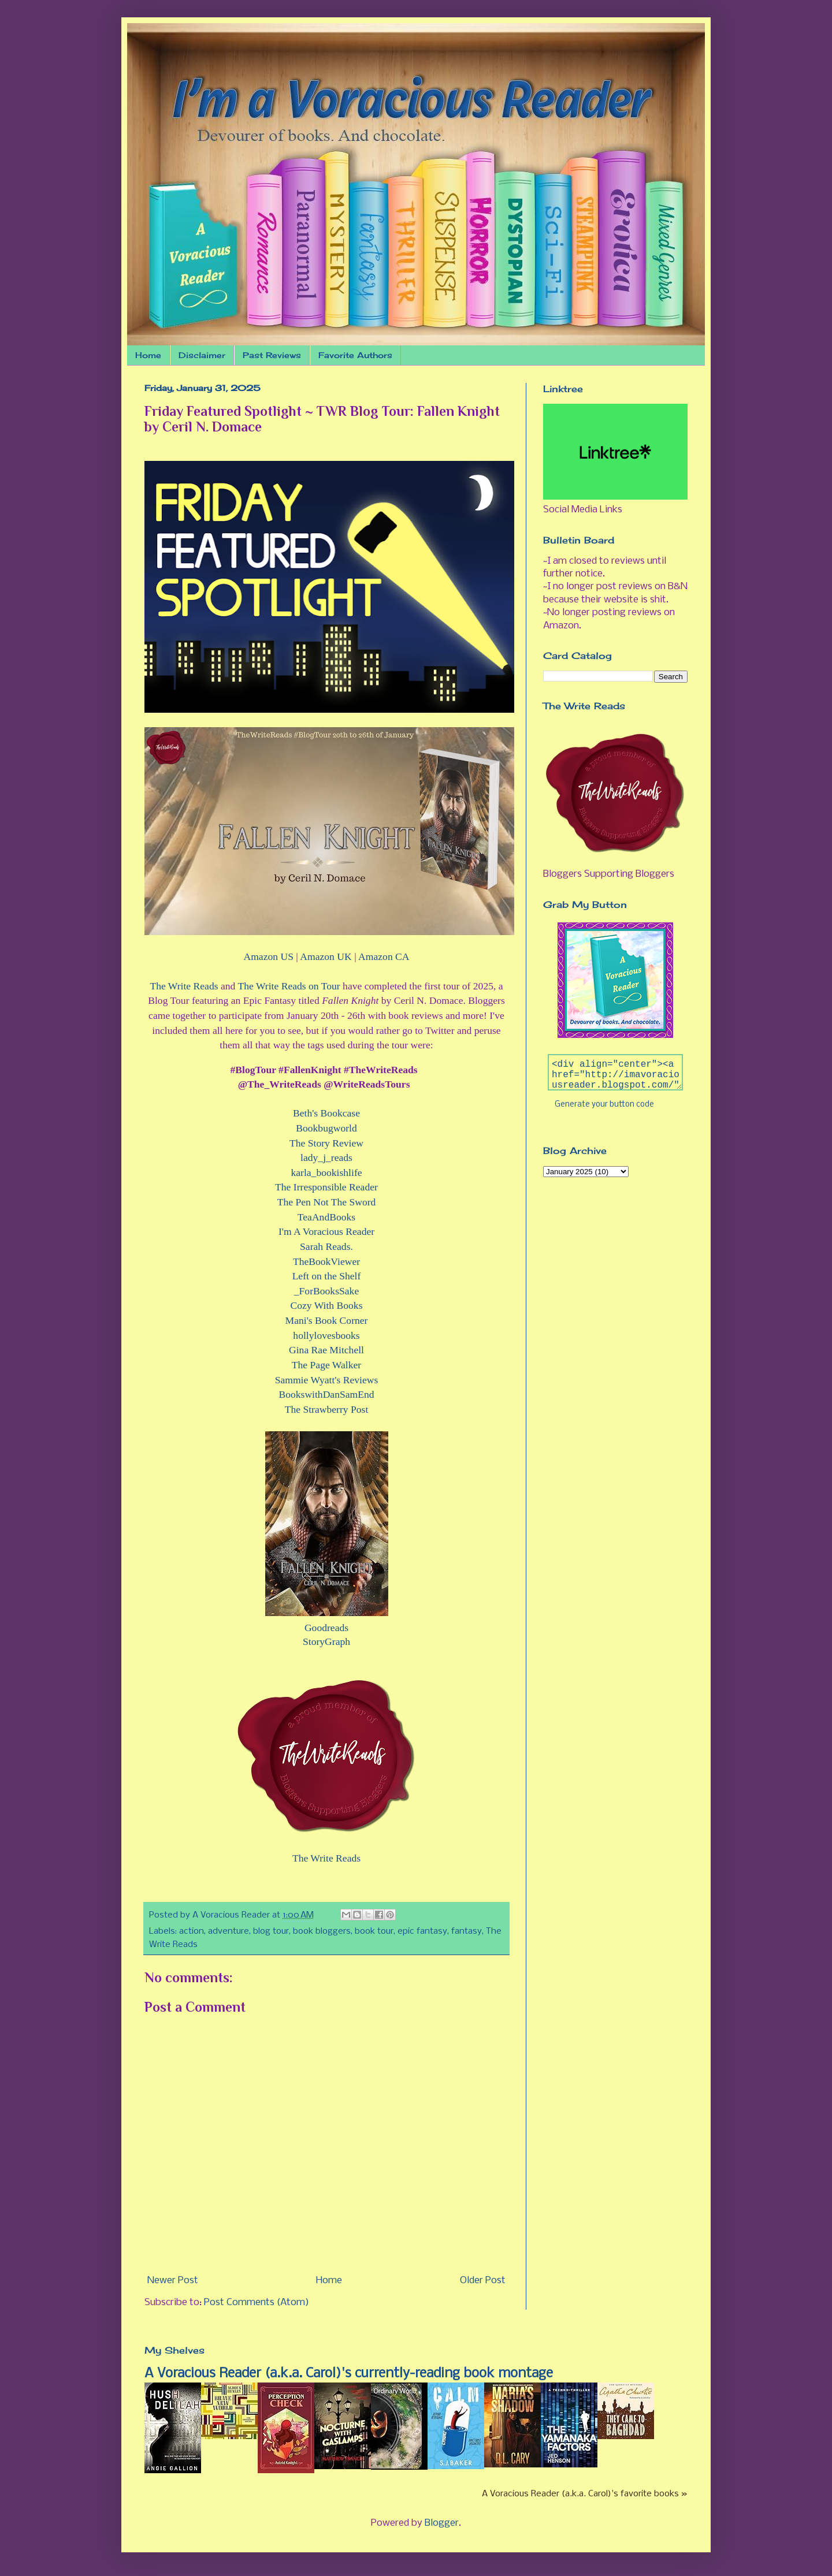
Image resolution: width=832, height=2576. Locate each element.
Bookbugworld (326, 1128)
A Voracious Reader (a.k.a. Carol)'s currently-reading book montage (348, 2373)
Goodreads (326, 1627)
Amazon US (268, 956)
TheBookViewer (326, 1261)
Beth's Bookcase (326, 1113)
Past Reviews (272, 355)
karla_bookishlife (326, 1172)
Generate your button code (604, 1104)
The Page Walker (326, 1365)
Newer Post (172, 2280)
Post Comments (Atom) (256, 2302)
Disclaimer (202, 355)
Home (148, 355)
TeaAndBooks (326, 1217)
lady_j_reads (326, 1157)
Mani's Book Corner (326, 1320)
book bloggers (322, 1931)
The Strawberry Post (327, 1409)
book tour (374, 1931)
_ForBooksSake (326, 1291)
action (191, 1931)
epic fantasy (422, 1931)
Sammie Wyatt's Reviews (326, 1380)
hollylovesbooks (326, 1335)
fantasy (466, 1931)
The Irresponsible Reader (326, 1187)
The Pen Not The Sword (326, 1202)
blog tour (271, 1931)
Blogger (442, 2523)
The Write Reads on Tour (288, 986)
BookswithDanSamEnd (326, 1394)
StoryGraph (326, 1641)
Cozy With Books (326, 1305)
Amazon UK (325, 956)
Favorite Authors (355, 355)
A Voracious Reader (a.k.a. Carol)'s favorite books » (585, 2494)
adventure (228, 1931)
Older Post (483, 2280)
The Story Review (326, 1143)
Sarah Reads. (326, 1246)
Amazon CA (383, 956)
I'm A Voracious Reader (326, 1231)
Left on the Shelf (326, 1276)
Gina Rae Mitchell (326, 1350)
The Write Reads (184, 986)
